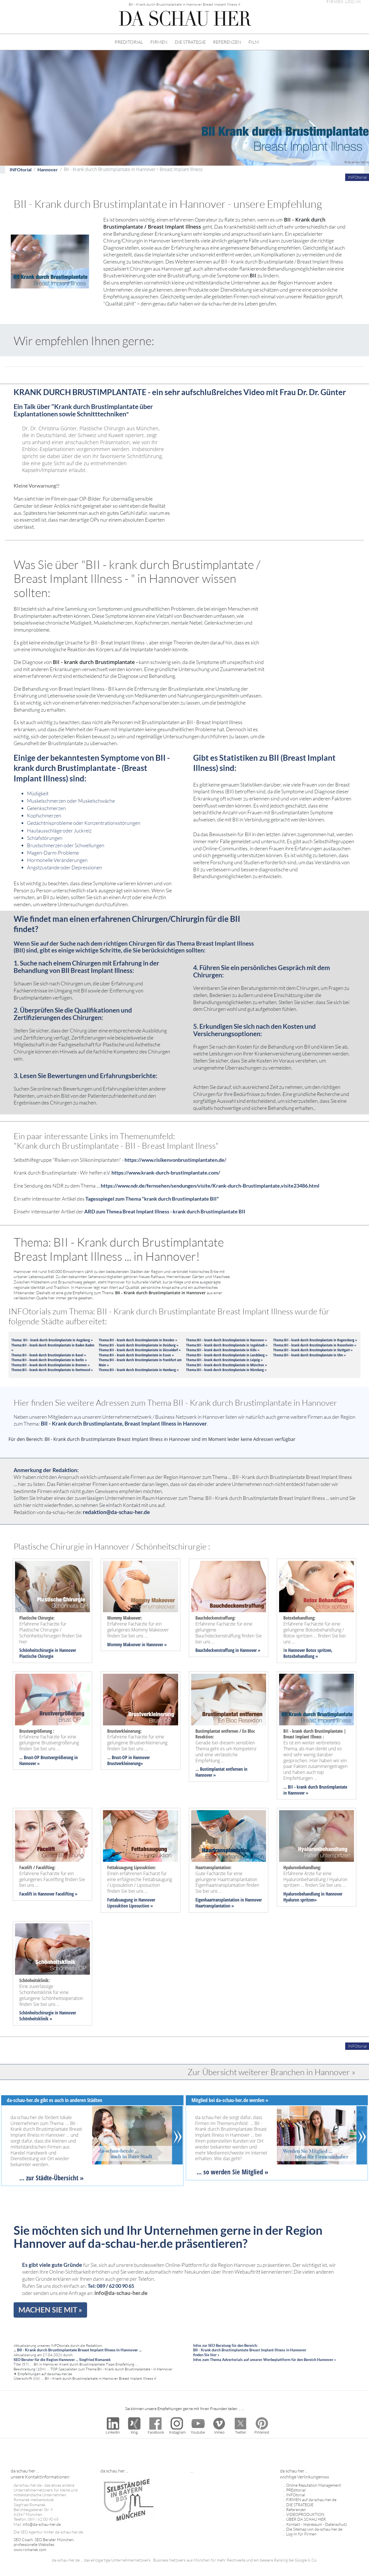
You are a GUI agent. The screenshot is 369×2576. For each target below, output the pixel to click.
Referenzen (296, 2509)
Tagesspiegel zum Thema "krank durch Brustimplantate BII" (152, 1199)
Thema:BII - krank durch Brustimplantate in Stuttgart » (313, 1349)
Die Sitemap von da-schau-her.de (314, 2529)
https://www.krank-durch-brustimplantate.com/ (165, 1173)
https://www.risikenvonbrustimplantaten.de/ (175, 1160)
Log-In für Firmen (301, 2533)
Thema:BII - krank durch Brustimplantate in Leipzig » (224, 1359)
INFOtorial (20, 169)
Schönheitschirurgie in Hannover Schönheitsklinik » (47, 2016)
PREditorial (295, 2490)
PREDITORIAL (129, 42)
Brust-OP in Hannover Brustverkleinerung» (128, 1760)
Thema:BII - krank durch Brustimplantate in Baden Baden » (52, 1347)
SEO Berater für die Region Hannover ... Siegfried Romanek (62, 2359)
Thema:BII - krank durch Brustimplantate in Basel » (48, 1354)
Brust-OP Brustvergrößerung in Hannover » (48, 1760)
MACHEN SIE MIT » (50, 2309)
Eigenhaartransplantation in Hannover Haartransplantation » (228, 1903)
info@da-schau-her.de (120, 2293)
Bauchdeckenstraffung (214, 1650)
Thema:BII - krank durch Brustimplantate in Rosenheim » (314, 1345)
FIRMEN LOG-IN (343, 2)
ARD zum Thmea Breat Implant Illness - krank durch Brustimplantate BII (164, 1212)
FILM (253, 42)
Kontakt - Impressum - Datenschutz (316, 2524)
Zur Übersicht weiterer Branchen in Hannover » (271, 2072)
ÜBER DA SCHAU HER (306, 2519)
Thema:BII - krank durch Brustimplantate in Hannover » (226, 1339)
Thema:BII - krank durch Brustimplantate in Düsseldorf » (140, 1349)
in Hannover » (154, 1644)
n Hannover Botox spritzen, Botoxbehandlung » (307, 1653)
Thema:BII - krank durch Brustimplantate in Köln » (223, 1349)
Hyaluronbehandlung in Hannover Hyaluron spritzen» (312, 1897)
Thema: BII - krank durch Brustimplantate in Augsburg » (52, 1339)
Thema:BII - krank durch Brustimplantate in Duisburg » (138, 1345)
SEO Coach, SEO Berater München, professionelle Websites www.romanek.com (44, 2544)
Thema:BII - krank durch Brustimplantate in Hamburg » (139, 1369)
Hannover (47, 169)
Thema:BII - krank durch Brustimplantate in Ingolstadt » (226, 1345)
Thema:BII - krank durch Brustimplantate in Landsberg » (226, 1354)
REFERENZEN (227, 42)
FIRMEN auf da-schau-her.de (311, 2499)
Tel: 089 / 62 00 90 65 (111, 2286)
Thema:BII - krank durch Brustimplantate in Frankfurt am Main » (140, 1362)
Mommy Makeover (124, 1644)
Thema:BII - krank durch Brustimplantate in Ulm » (309, 1354)
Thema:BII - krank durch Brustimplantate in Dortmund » (52, 1369)
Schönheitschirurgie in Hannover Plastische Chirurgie (47, 1653)
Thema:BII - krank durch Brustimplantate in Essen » (136, 1354)
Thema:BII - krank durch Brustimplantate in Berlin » (49, 1359)
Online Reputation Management (313, 2485)
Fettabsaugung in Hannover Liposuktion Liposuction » (131, 1903)
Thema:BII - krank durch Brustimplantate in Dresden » (138, 1339)
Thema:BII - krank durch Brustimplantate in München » (226, 1364)
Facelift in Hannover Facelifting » (48, 1894)
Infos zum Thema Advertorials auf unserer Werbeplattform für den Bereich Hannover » (264, 2359)
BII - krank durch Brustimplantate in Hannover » (315, 1790)
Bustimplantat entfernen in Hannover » (221, 1772)
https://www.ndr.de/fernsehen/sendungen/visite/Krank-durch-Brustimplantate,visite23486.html (210, 1186)
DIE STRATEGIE (190, 42)
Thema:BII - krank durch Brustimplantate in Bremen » (50, 1364)
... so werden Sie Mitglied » (232, 2171)
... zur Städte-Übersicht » (51, 2177)
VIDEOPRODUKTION (305, 2514)
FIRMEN (158, 42)
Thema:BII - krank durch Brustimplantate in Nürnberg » (226, 1369)
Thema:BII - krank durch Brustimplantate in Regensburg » (315, 1339)
